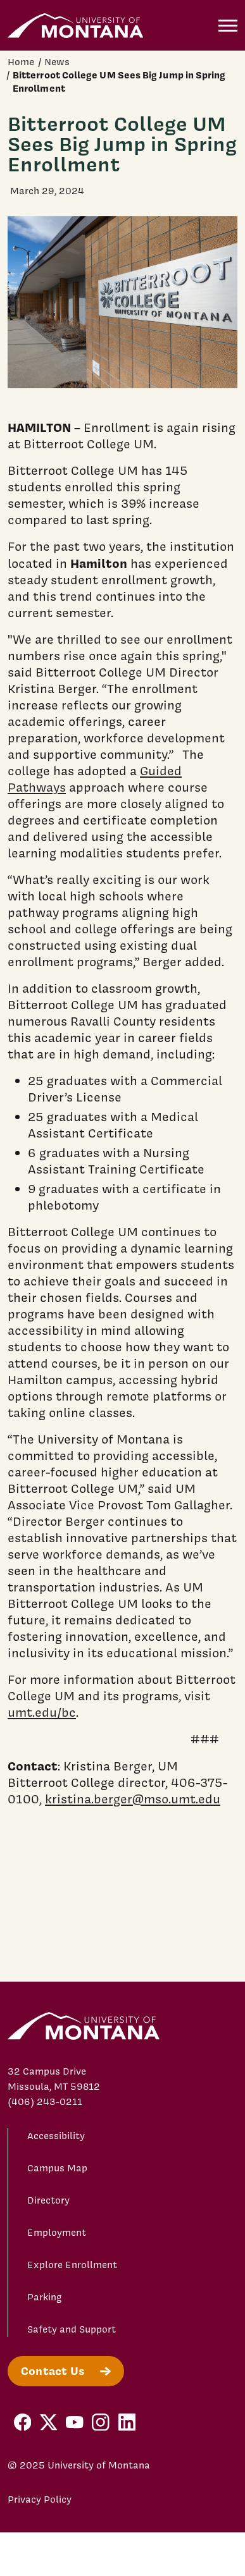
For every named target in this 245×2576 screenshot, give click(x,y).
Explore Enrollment (72, 2265)
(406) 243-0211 (45, 2101)
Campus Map (57, 2168)
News (57, 62)
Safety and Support (71, 2329)
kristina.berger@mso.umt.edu (132, 1799)
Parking (44, 2297)
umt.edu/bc (42, 1712)
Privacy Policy (40, 2499)
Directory (48, 2200)
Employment (56, 2232)
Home (21, 62)
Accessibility (56, 2136)
